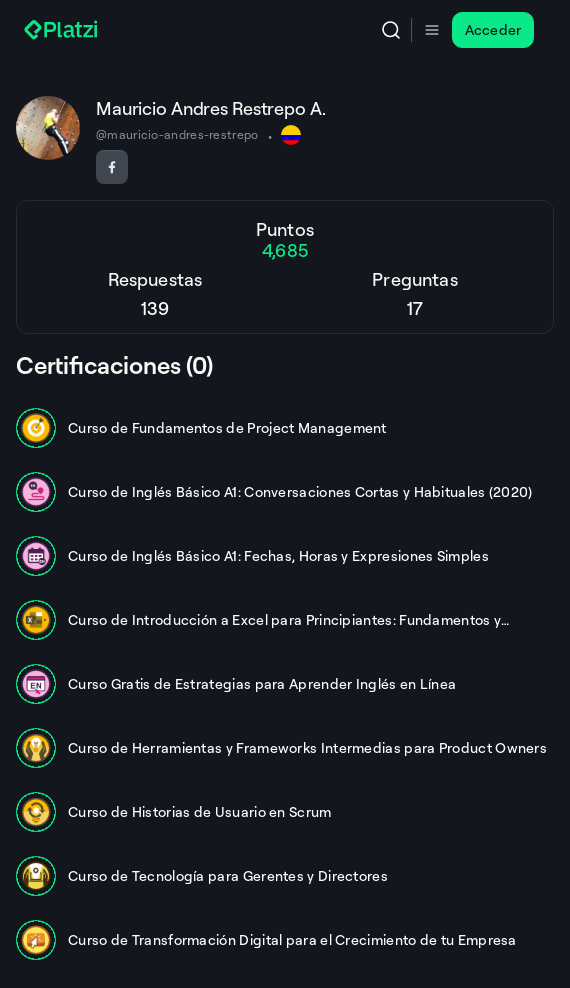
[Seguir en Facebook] (112, 167)
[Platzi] (63, 30)
